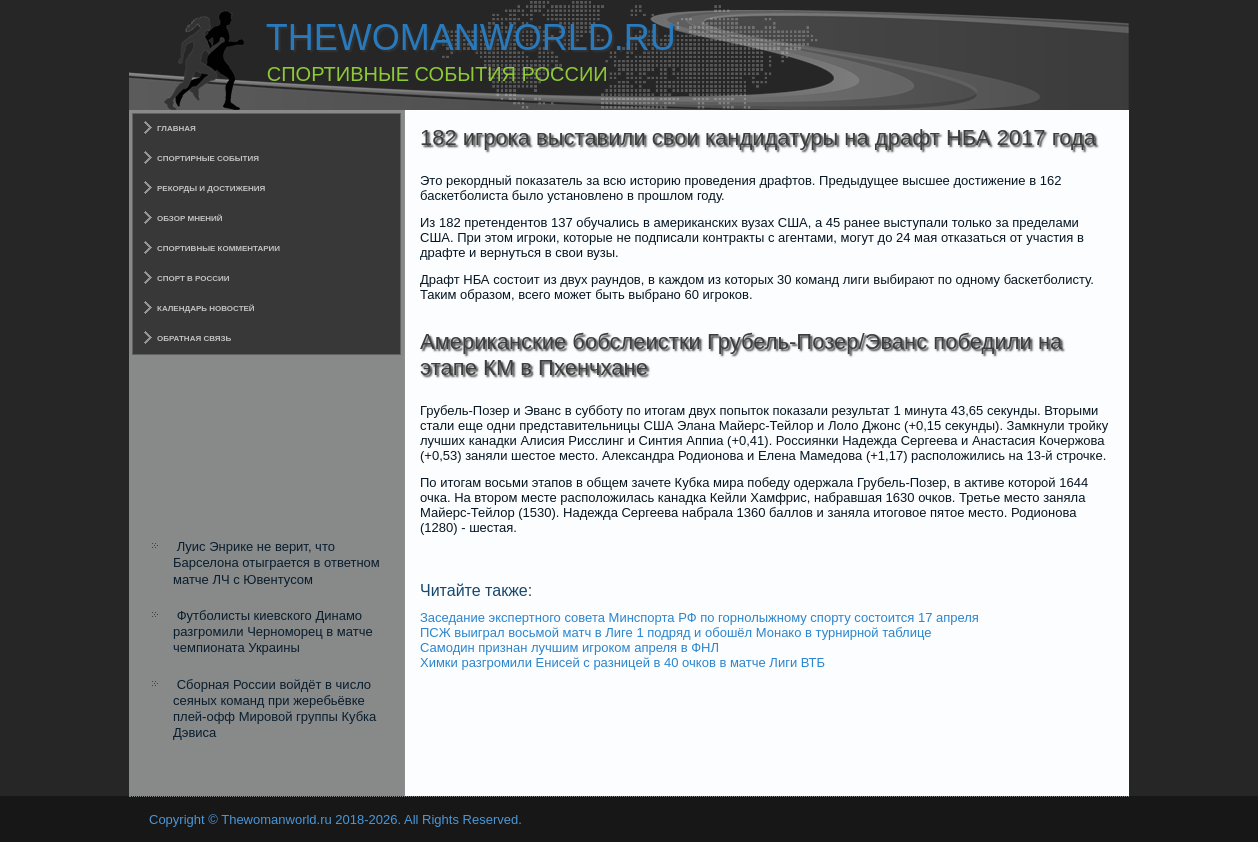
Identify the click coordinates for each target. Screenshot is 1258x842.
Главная (176, 128)
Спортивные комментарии (218, 248)
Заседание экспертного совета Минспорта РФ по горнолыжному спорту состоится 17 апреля (699, 617)
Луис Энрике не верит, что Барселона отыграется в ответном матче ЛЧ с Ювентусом (276, 563)
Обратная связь (194, 338)
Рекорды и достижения (211, 188)
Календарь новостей (206, 308)
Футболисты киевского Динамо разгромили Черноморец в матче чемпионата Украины (273, 632)
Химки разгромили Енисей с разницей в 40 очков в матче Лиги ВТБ (622, 662)
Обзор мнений (190, 218)
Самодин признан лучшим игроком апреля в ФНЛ (569, 647)
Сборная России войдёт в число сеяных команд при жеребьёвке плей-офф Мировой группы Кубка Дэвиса (274, 709)
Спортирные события (208, 158)
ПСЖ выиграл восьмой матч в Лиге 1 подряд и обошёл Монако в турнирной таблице (675, 632)
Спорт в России (193, 278)
